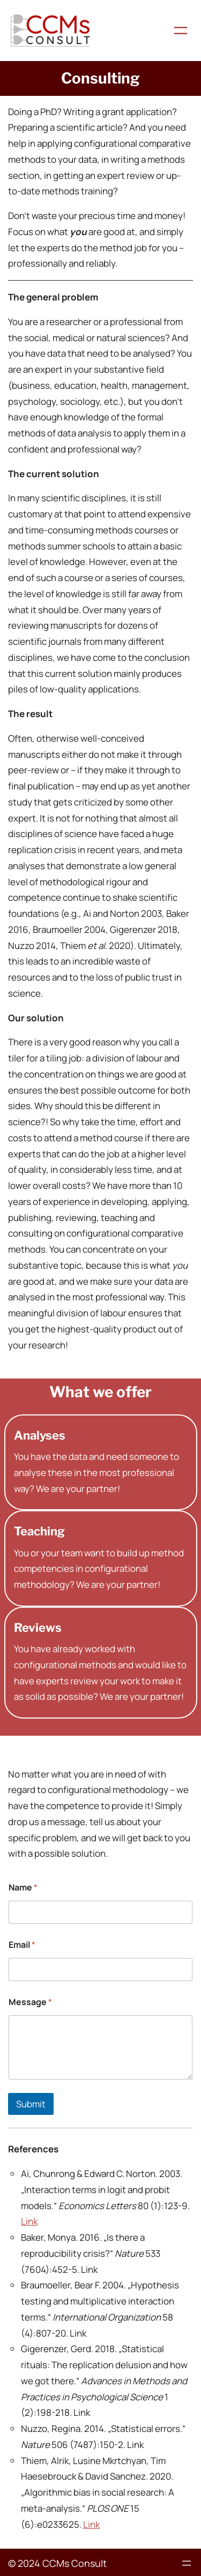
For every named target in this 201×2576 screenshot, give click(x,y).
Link (29, 2221)
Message (30, 2002)
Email (22, 1945)
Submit (31, 2104)
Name (23, 1887)
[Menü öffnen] (180, 30)
